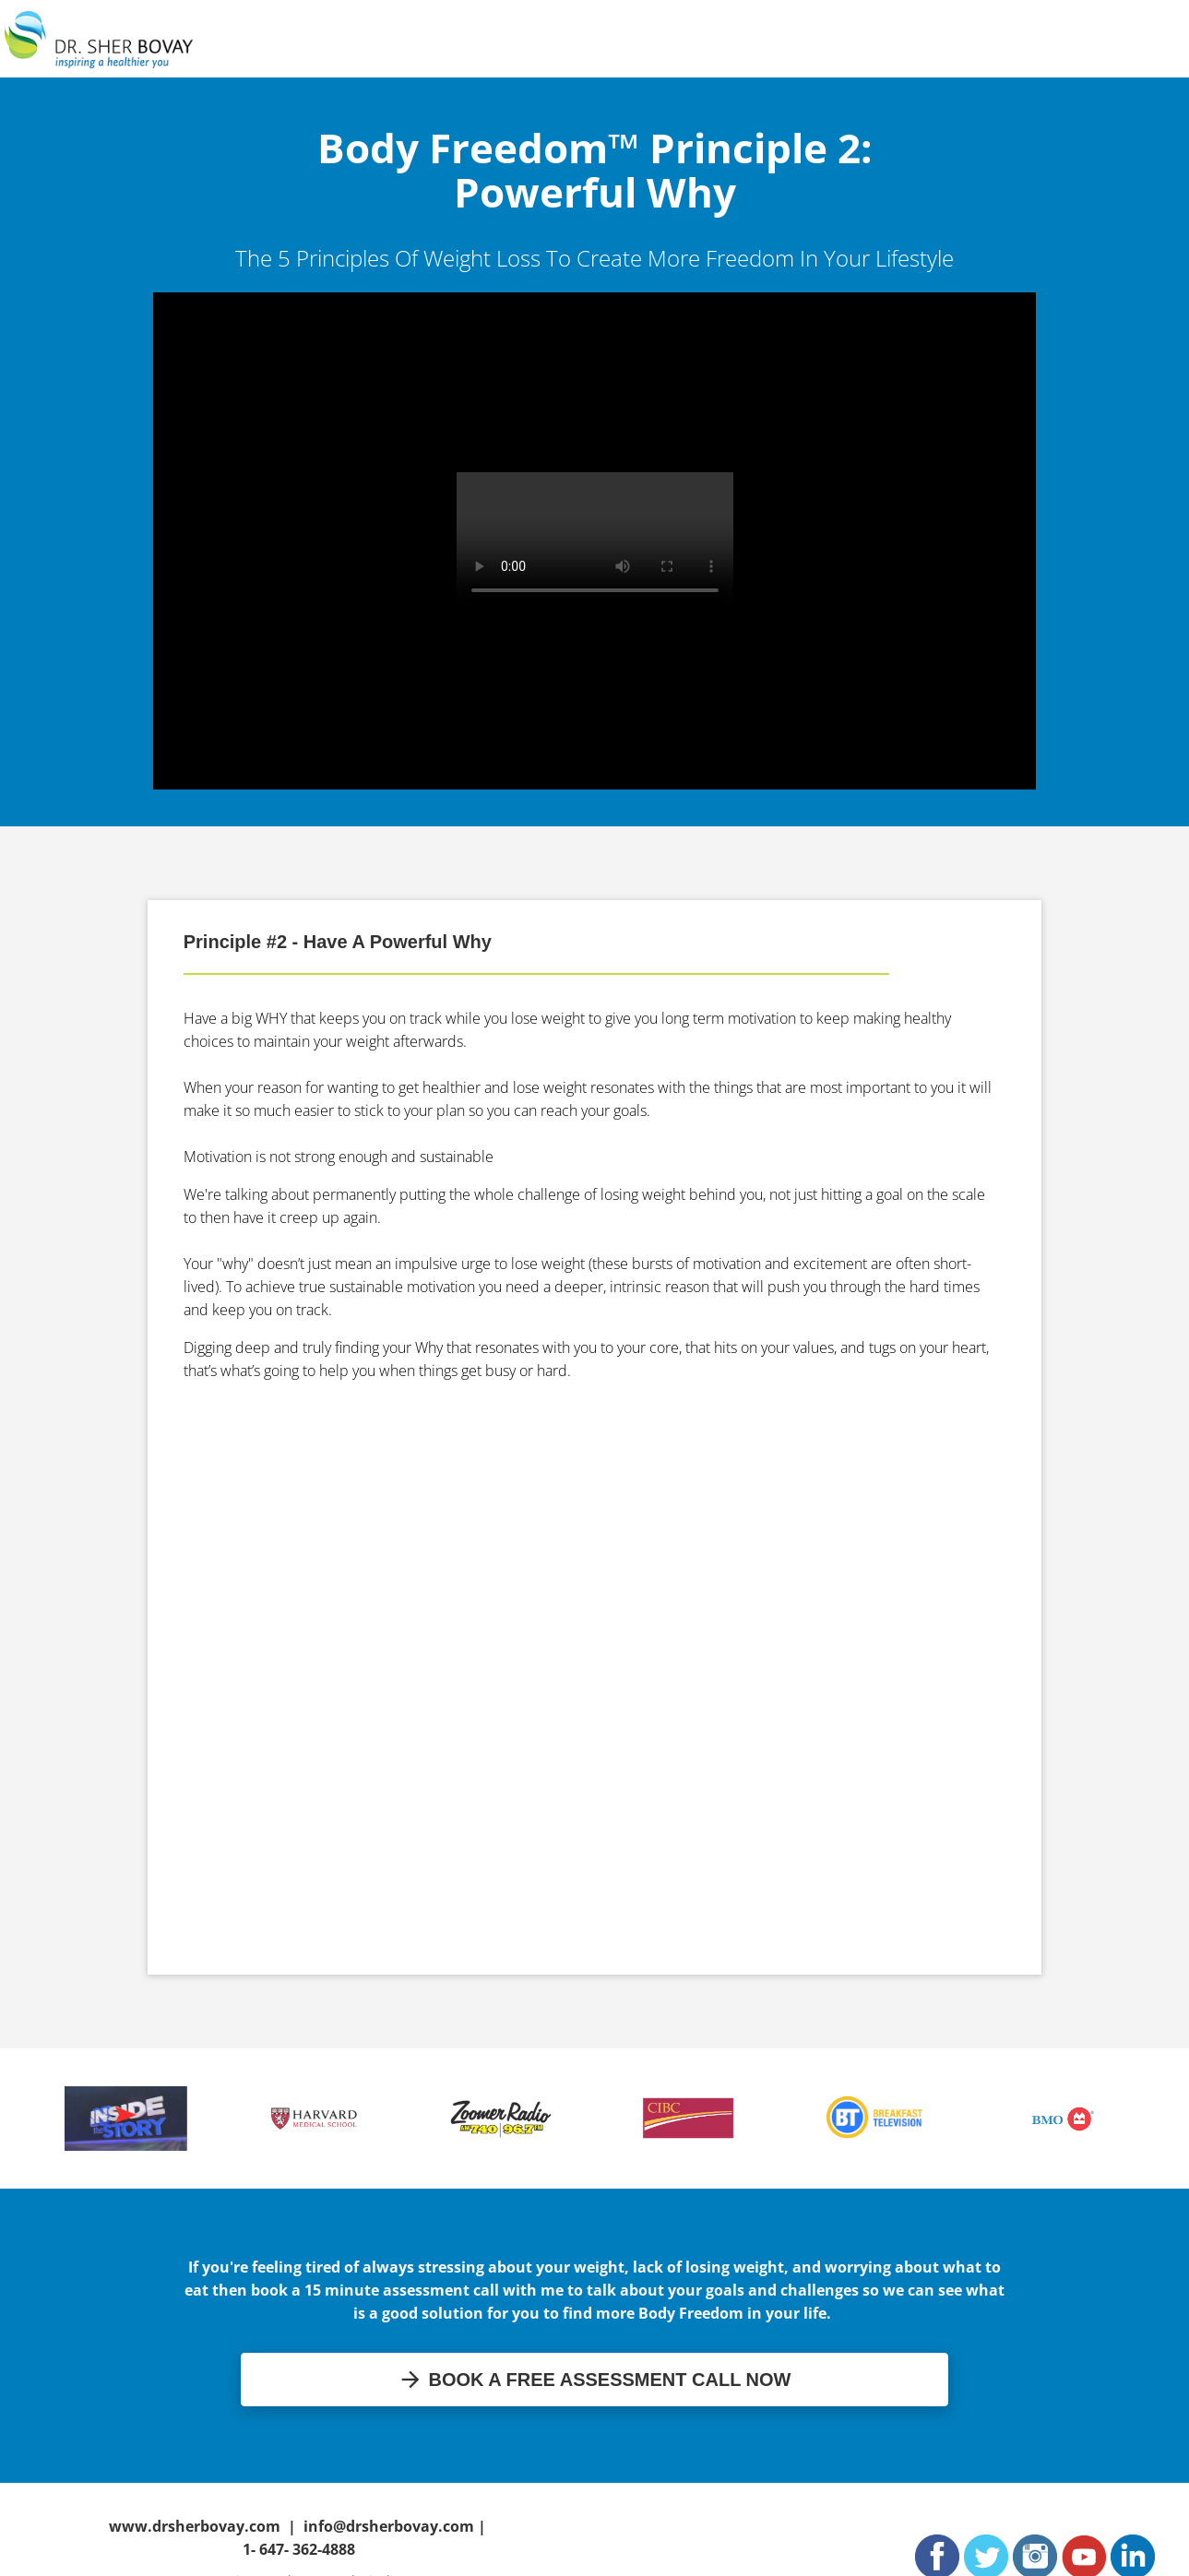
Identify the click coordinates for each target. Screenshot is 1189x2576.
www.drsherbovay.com (194, 2526)
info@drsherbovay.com (388, 2526)
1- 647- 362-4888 (299, 2549)
